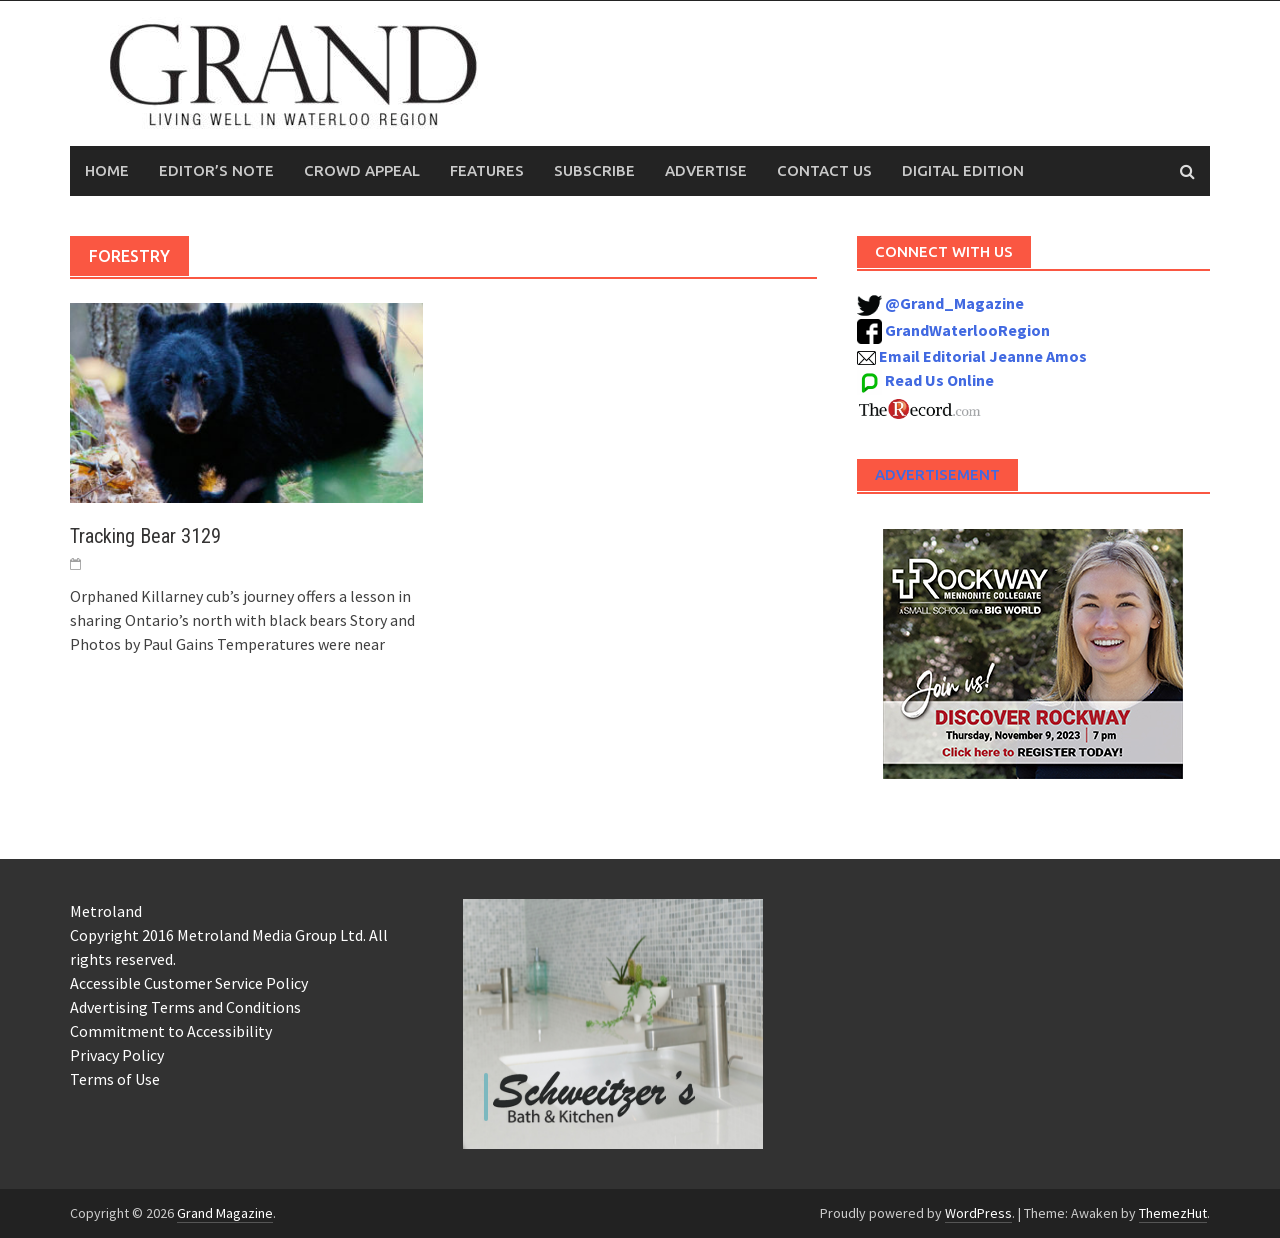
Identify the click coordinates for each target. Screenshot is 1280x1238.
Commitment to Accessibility (171, 1031)
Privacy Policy (117, 1055)
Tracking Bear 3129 (145, 536)
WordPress (978, 1213)
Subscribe (594, 170)
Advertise (706, 170)
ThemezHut (1173, 1213)
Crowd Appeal (362, 170)
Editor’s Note (216, 170)
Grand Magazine (225, 1213)
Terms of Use (115, 1079)
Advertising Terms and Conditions (185, 1007)
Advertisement (937, 474)
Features (487, 170)
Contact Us (824, 170)
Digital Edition (963, 170)
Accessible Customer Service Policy (189, 983)
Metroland (106, 911)
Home (107, 170)
